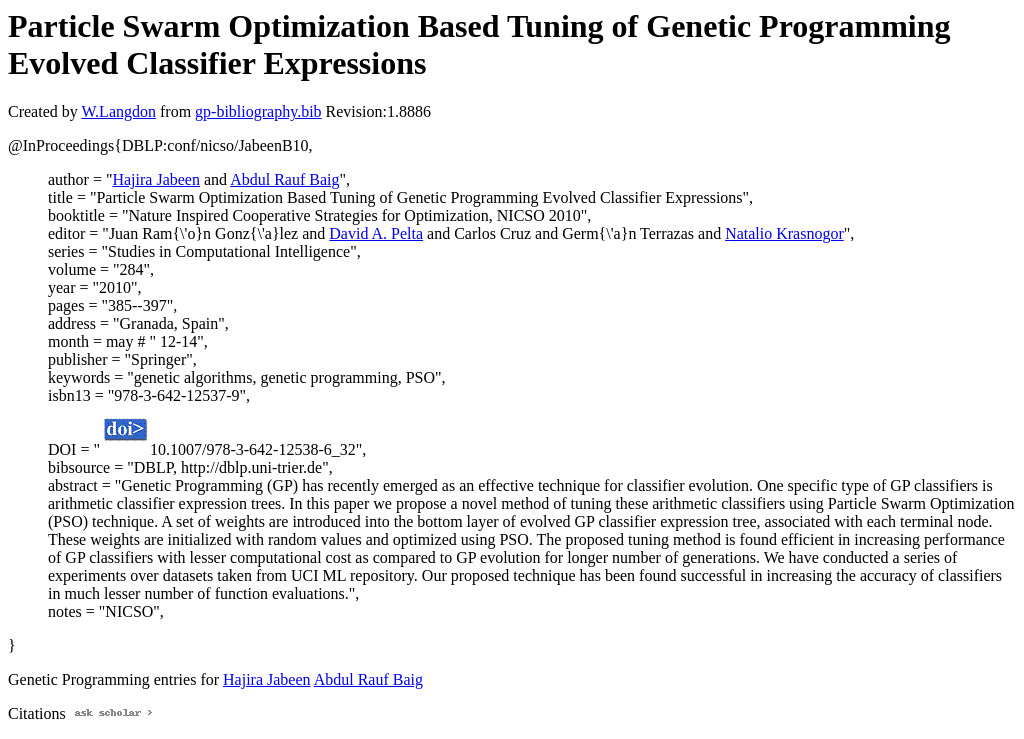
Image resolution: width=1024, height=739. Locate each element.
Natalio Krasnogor (784, 233)
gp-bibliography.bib (258, 111)
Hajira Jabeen (156, 179)
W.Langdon (118, 111)
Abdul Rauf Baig (284, 179)
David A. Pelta (376, 233)
